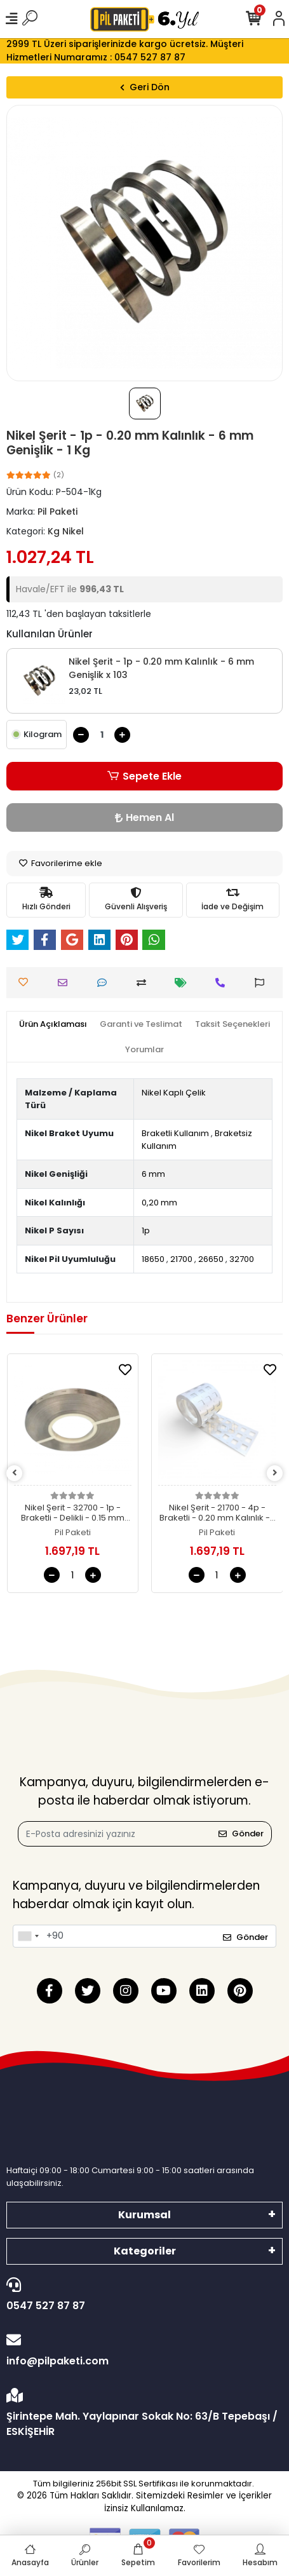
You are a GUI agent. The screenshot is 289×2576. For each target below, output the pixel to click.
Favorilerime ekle (60, 863)
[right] (275, 1473)
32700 (241, 1259)
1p (146, 1230)
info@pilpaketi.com (141, 2350)
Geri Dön (145, 87)
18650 (153, 1259)
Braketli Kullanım (175, 1133)
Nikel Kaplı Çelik (174, 1093)
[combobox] (28, 1936)
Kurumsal (144, 2214)
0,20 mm (159, 1202)
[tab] (53, 1024)
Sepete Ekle (144, 776)
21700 (181, 1259)
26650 (211, 1259)
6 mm (153, 1174)
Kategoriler (145, 2251)
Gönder (241, 1833)
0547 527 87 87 (141, 2295)
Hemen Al (144, 817)
